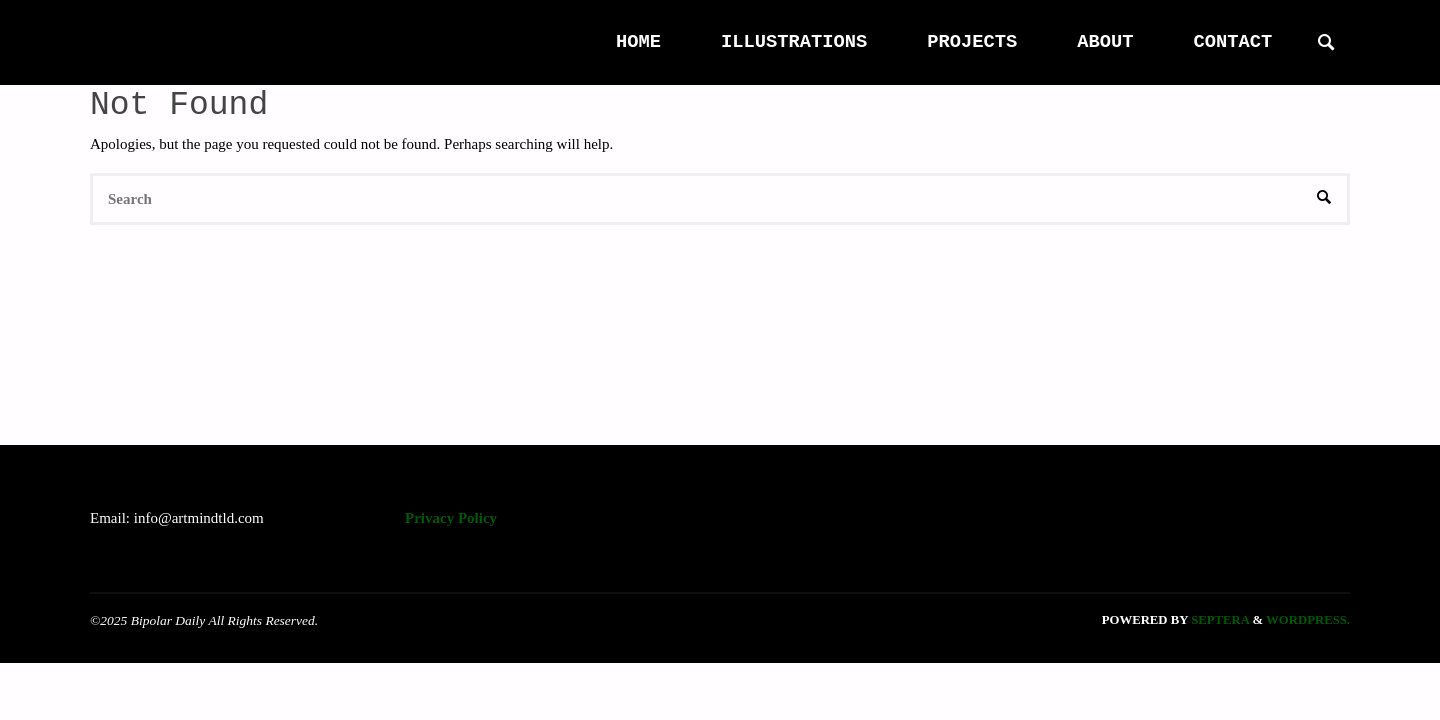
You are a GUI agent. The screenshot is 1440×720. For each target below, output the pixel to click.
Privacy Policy (451, 518)
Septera (1218, 620)
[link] (1326, 44)
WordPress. (1308, 620)
